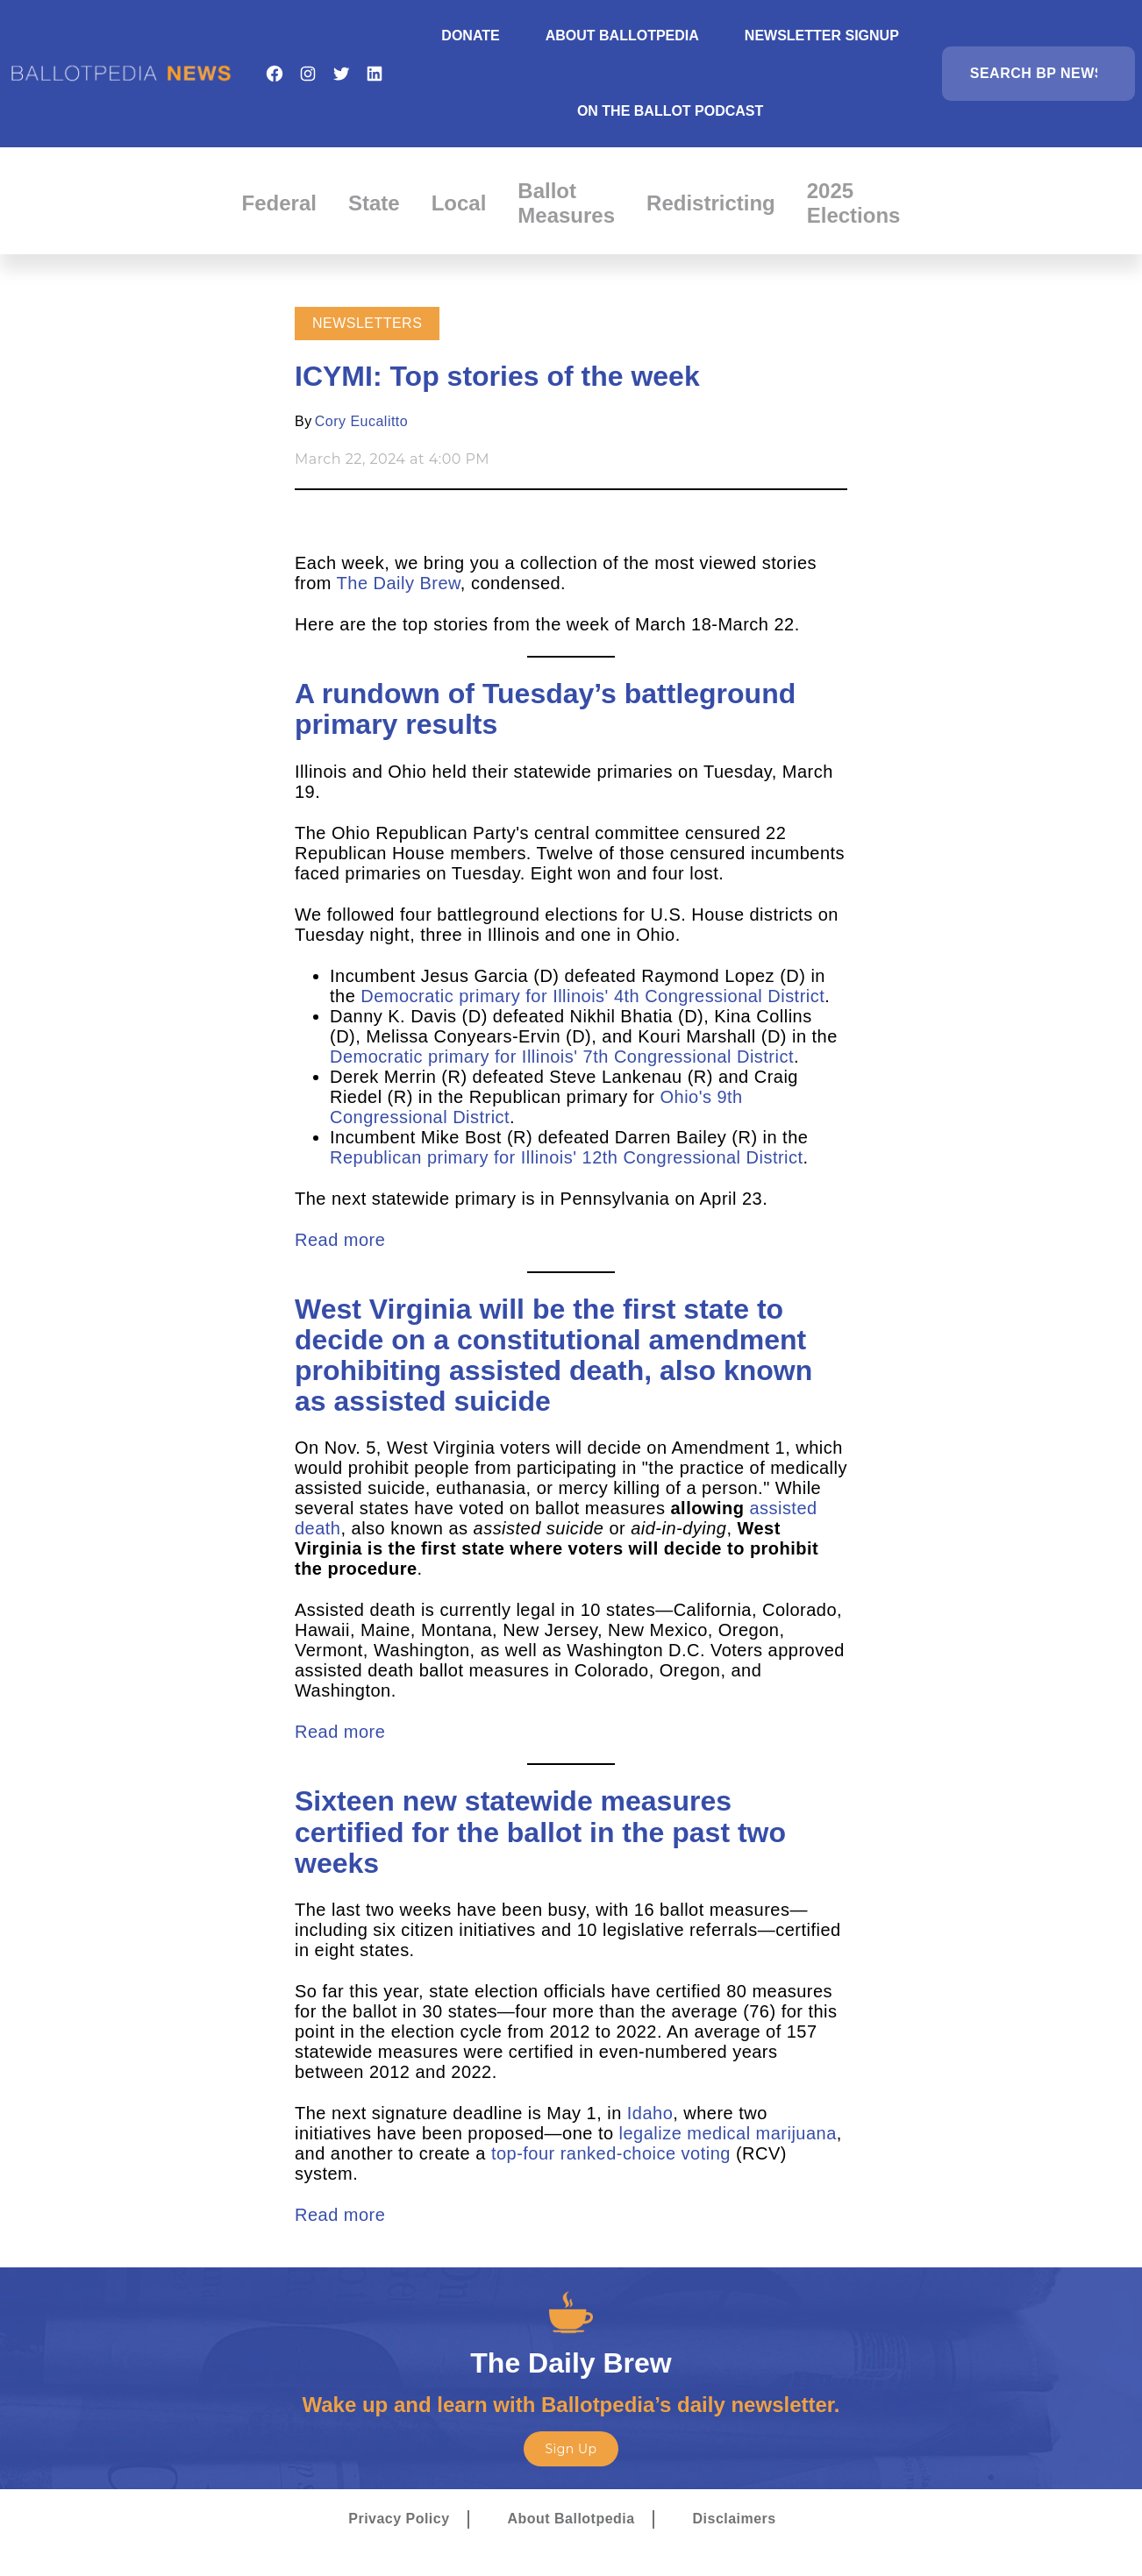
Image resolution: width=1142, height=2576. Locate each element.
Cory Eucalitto (361, 421)
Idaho (648, 2113)
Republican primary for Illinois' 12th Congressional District (566, 1157)
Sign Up (570, 2449)
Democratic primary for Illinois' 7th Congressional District (562, 1056)
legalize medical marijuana (728, 2133)
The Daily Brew (398, 583)
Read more (340, 1239)
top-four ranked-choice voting (611, 2153)
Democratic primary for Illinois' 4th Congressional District (592, 996)
